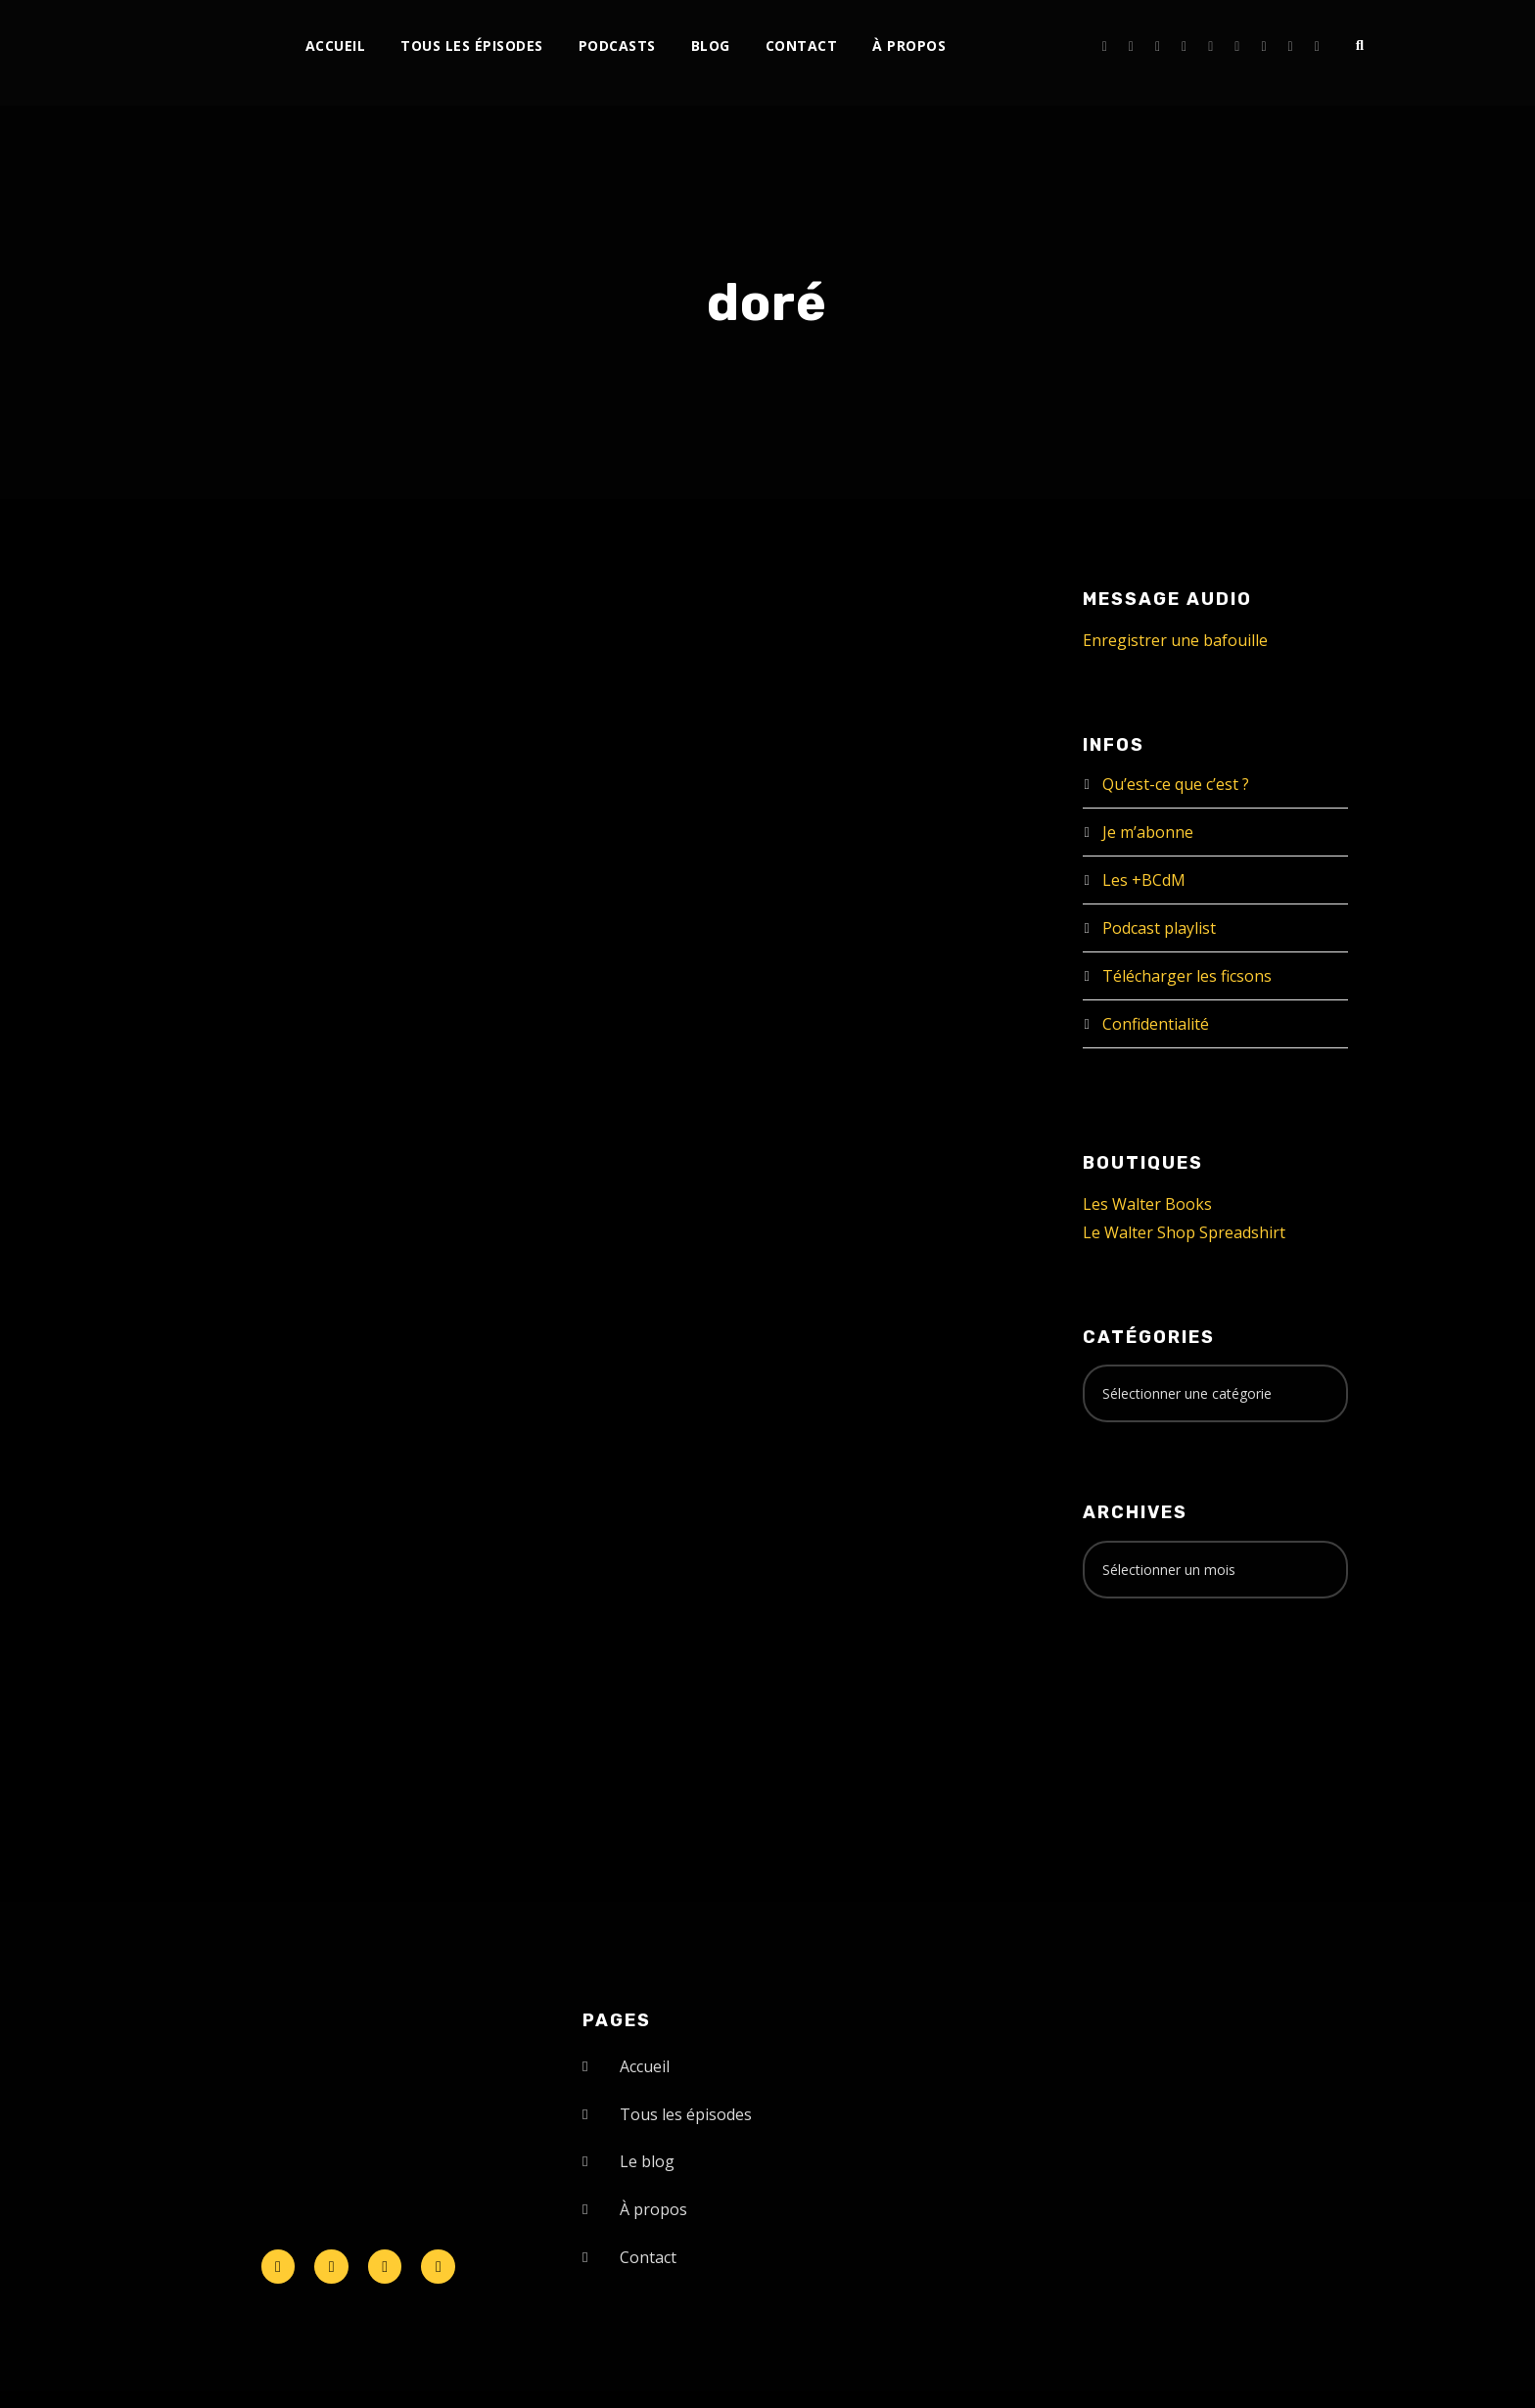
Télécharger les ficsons (1187, 976)
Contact (802, 45)
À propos (909, 45)
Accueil (335, 45)
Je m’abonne (1147, 832)
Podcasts (617, 45)
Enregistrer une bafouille (1175, 640)
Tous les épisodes (471, 45)
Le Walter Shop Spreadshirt (1184, 1232)
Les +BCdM (1144, 880)
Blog (710, 45)
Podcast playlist (1159, 928)
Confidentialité (1155, 1024)
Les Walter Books (1147, 1204)
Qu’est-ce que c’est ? (1175, 784)
